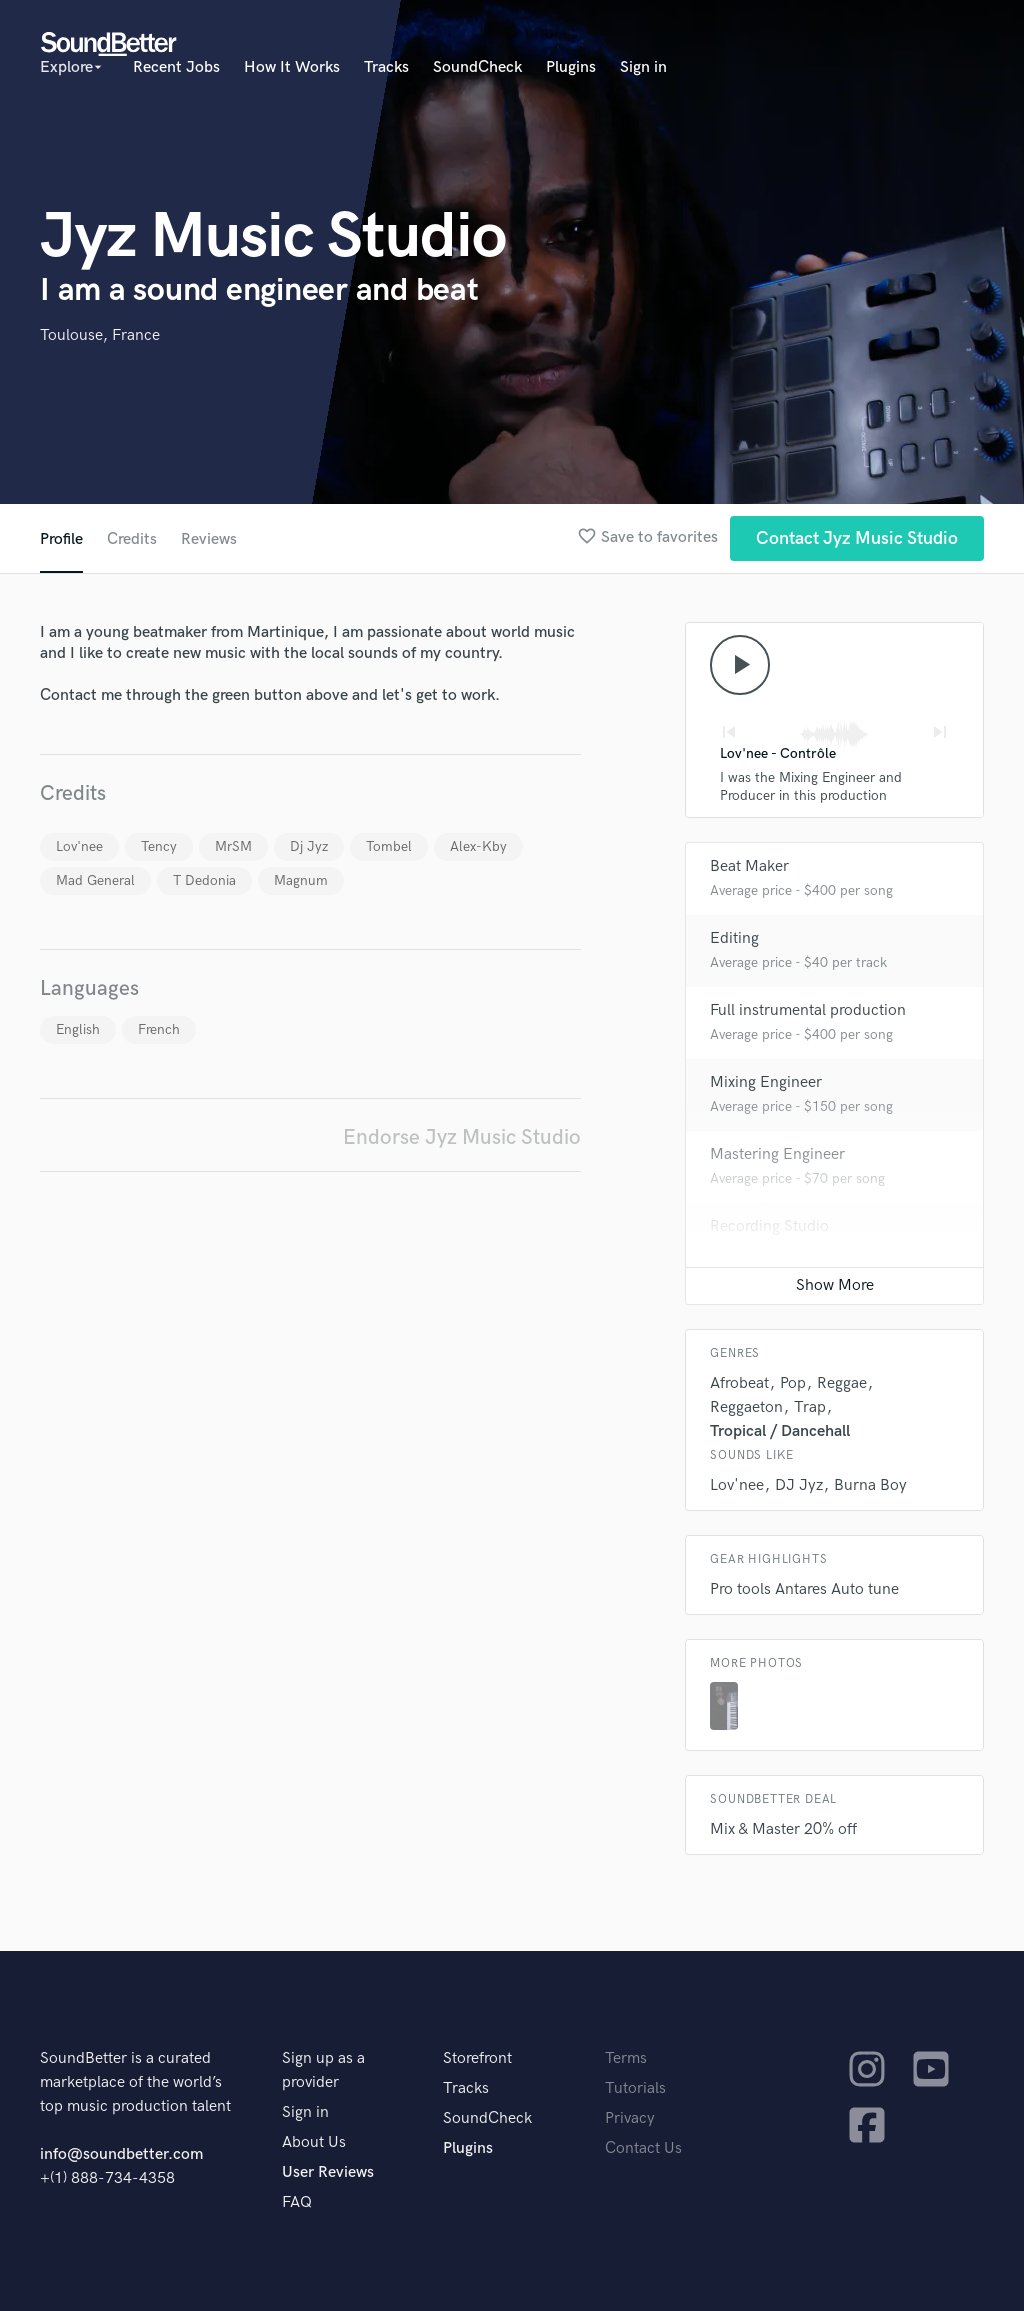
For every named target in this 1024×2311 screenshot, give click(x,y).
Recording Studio (769, 1226)
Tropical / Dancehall (780, 1431)
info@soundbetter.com (121, 2154)
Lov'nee (79, 846)
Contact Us (643, 2148)
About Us (314, 2142)
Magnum (301, 880)
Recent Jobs (176, 67)
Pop (793, 1383)
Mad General (95, 880)
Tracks (386, 67)
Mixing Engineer (766, 1082)
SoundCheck (477, 67)
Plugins (571, 67)
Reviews (209, 539)
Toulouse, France (100, 335)
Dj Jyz (309, 846)
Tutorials (635, 2088)
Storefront (477, 2058)
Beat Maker (749, 866)
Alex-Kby (478, 846)
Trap (810, 1407)
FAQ (297, 2202)
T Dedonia (204, 880)
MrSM (233, 846)
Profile (61, 539)
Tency (159, 846)
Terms (626, 2058)
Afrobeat (739, 1383)
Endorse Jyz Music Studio (462, 1137)
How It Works (292, 67)
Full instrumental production (808, 1010)
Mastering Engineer (777, 1154)
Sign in (643, 67)
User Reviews (328, 2172)
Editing (734, 938)
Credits (132, 539)
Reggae (842, 1383)
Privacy (630, 2118)
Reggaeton (746, 1407)
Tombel (389, 846)
